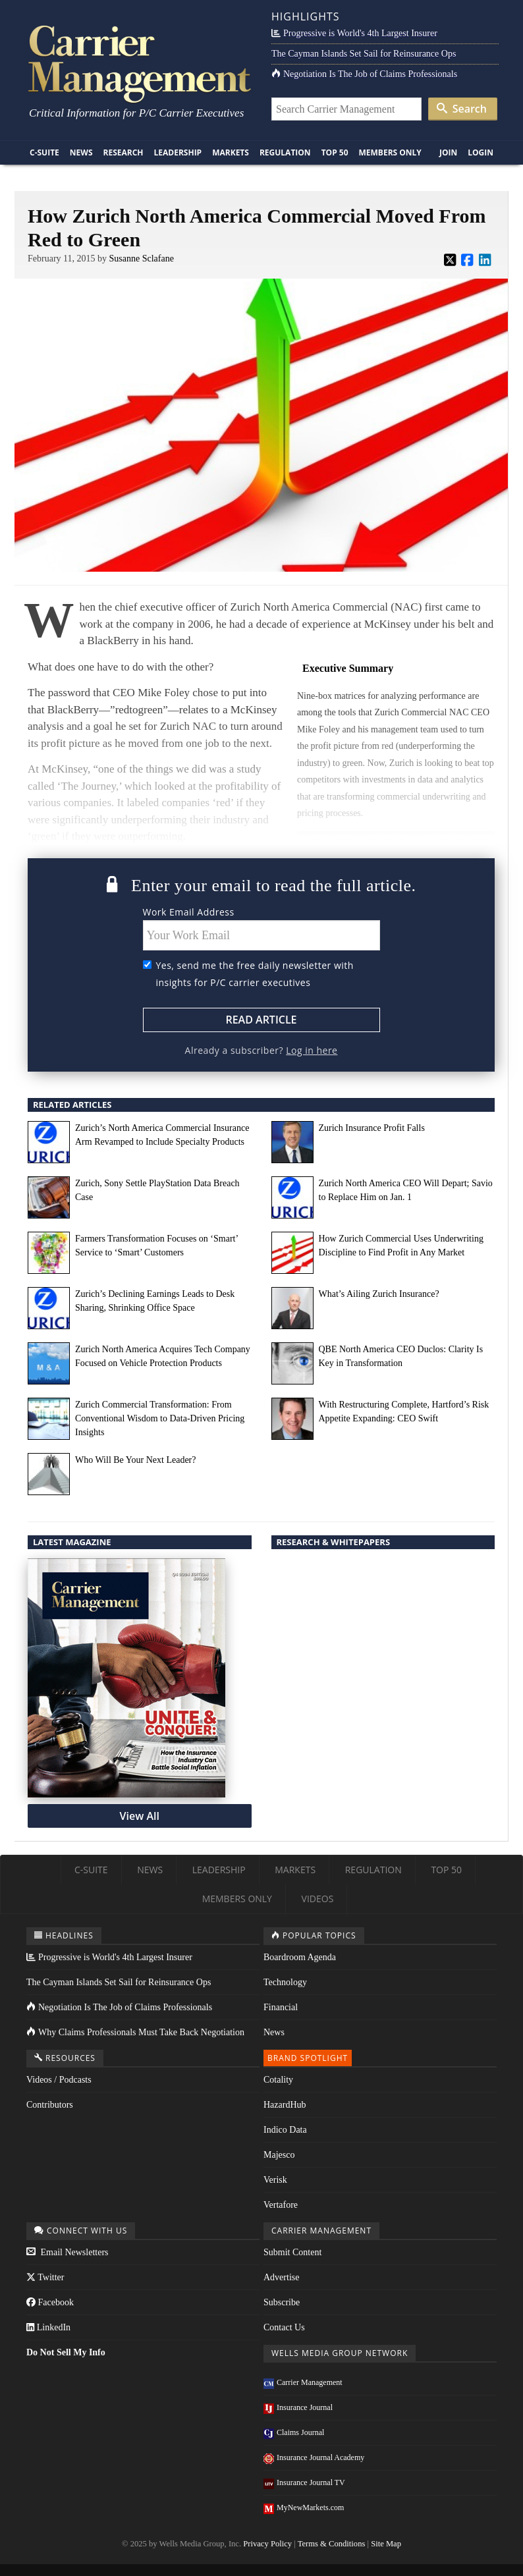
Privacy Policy (267, 2543)
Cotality (278, 2080)
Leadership (178, 152)
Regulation (285, 152)
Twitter (45, 2277)
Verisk (275, 2180)
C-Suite (44, 152)
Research (123, 152)
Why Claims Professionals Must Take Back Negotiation (135, 2032)
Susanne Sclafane (141, 258)
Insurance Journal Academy (313, 2457)
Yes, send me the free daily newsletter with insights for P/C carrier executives (255, 974)
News (81, 152)
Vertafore (280, 2205)
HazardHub (284, 2105)
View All (139, 1816)
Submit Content (292, 2252)
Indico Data (285, 2130)
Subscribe (281, 2302)
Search (462, 108)
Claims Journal (293, 2432)
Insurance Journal (298, 2407)
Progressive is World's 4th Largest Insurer (354, 33)
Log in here (311, 1050)
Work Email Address (188, 912)
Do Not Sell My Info (65, 2352)
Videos (318, 1898)
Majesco (278, 2155)
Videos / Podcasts (59, 2080)
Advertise (281, 2277)
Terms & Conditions (332, 2543)
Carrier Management (303, 2382)
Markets (230, 152)
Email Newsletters (67, 2252)
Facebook (50, 2302)
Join (448, 152)
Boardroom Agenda (299, 1957)
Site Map (386, 2543)
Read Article (260, 1019)
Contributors (49, 2105)
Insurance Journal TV (304, 2482)
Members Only (390, 152)
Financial (280, 2007)
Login (480, 152)
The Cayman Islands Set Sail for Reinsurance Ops (363, 54)
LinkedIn (48, 2327)
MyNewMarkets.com (303, 2507)
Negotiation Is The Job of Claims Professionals (364, 74)
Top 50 (334, 152)
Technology (285, 1982)
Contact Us (284, 2327)
